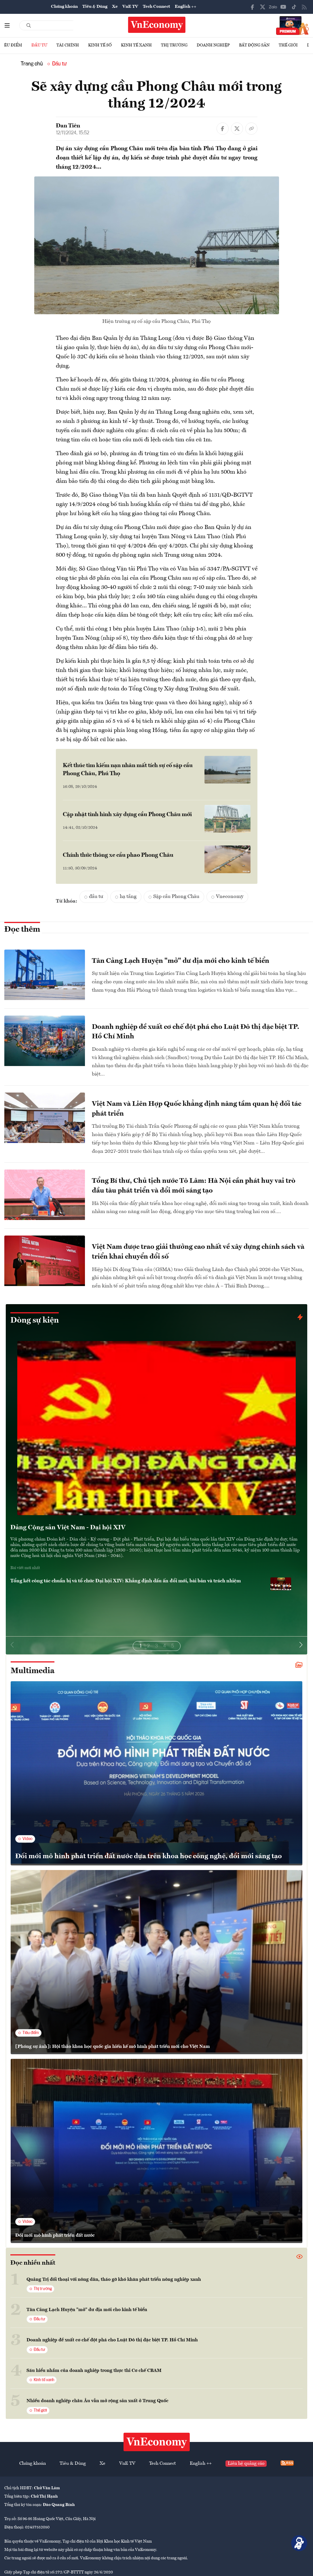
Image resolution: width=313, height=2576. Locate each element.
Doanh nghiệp (213, 45)
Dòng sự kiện (34, 1321)
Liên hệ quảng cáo (246, 2463)
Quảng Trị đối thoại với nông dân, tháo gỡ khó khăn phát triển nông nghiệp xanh (113, 2279)
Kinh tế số (100, 45)
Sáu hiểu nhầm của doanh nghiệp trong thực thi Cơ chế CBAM (94, 2370)
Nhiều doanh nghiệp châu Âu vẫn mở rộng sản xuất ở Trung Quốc (97, 2401)
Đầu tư (39, 45)
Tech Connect (156, 7)
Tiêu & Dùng (94, 7)
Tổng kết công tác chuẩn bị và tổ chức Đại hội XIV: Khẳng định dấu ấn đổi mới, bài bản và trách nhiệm (125, 1581)
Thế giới (288, 45)
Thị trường (174, 45)
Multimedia (32, 1671)
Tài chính (67, 45)
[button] (301, 1645)
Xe (115, 7)
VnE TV (130, 7)
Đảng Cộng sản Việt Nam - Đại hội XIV (68, 1527)
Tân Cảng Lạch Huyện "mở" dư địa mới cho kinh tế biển (86, 2310)
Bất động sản (254, 45)
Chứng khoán (64, 7)
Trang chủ (32, 64)
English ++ (185, 7)
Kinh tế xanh (136, 45)
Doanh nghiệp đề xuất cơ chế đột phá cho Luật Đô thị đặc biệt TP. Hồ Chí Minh (112, 2340)
